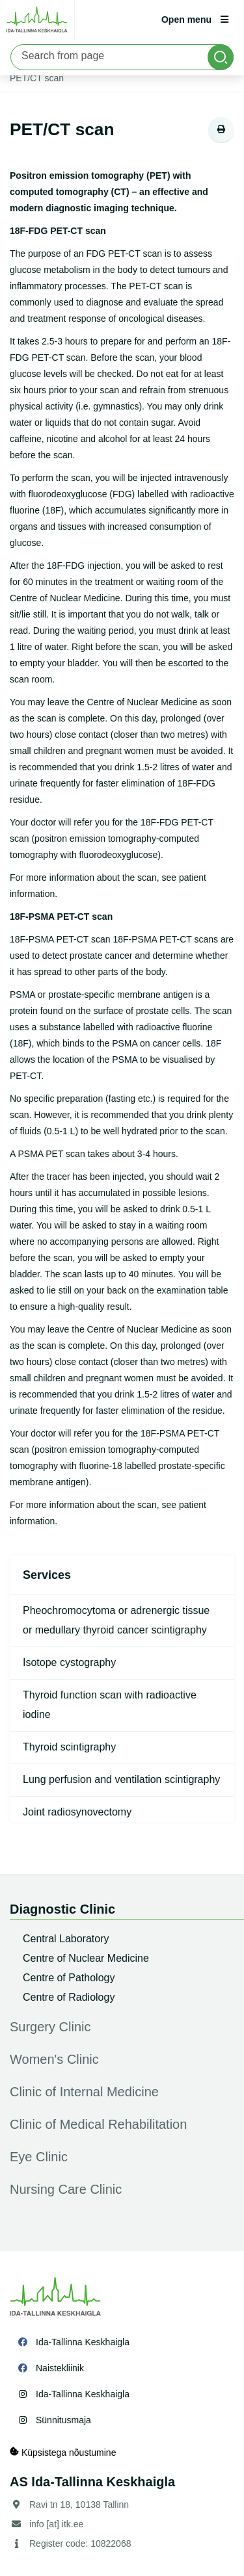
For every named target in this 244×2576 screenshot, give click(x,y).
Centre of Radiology (69, 1997)
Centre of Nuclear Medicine (86, 1958)
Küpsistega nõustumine (63, 2452)
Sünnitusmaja (63, 2420)
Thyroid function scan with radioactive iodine (110, 1704)
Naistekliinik (60, 2368)
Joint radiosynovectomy (77, 1811)
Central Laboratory (66, 1938)
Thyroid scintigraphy (69, 1746)
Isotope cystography (69, 1662)
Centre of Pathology (69, 1977)
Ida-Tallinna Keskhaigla (82, 2342)
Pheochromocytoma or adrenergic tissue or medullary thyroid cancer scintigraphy (116, 1620)
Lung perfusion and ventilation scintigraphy (121, 1779)
